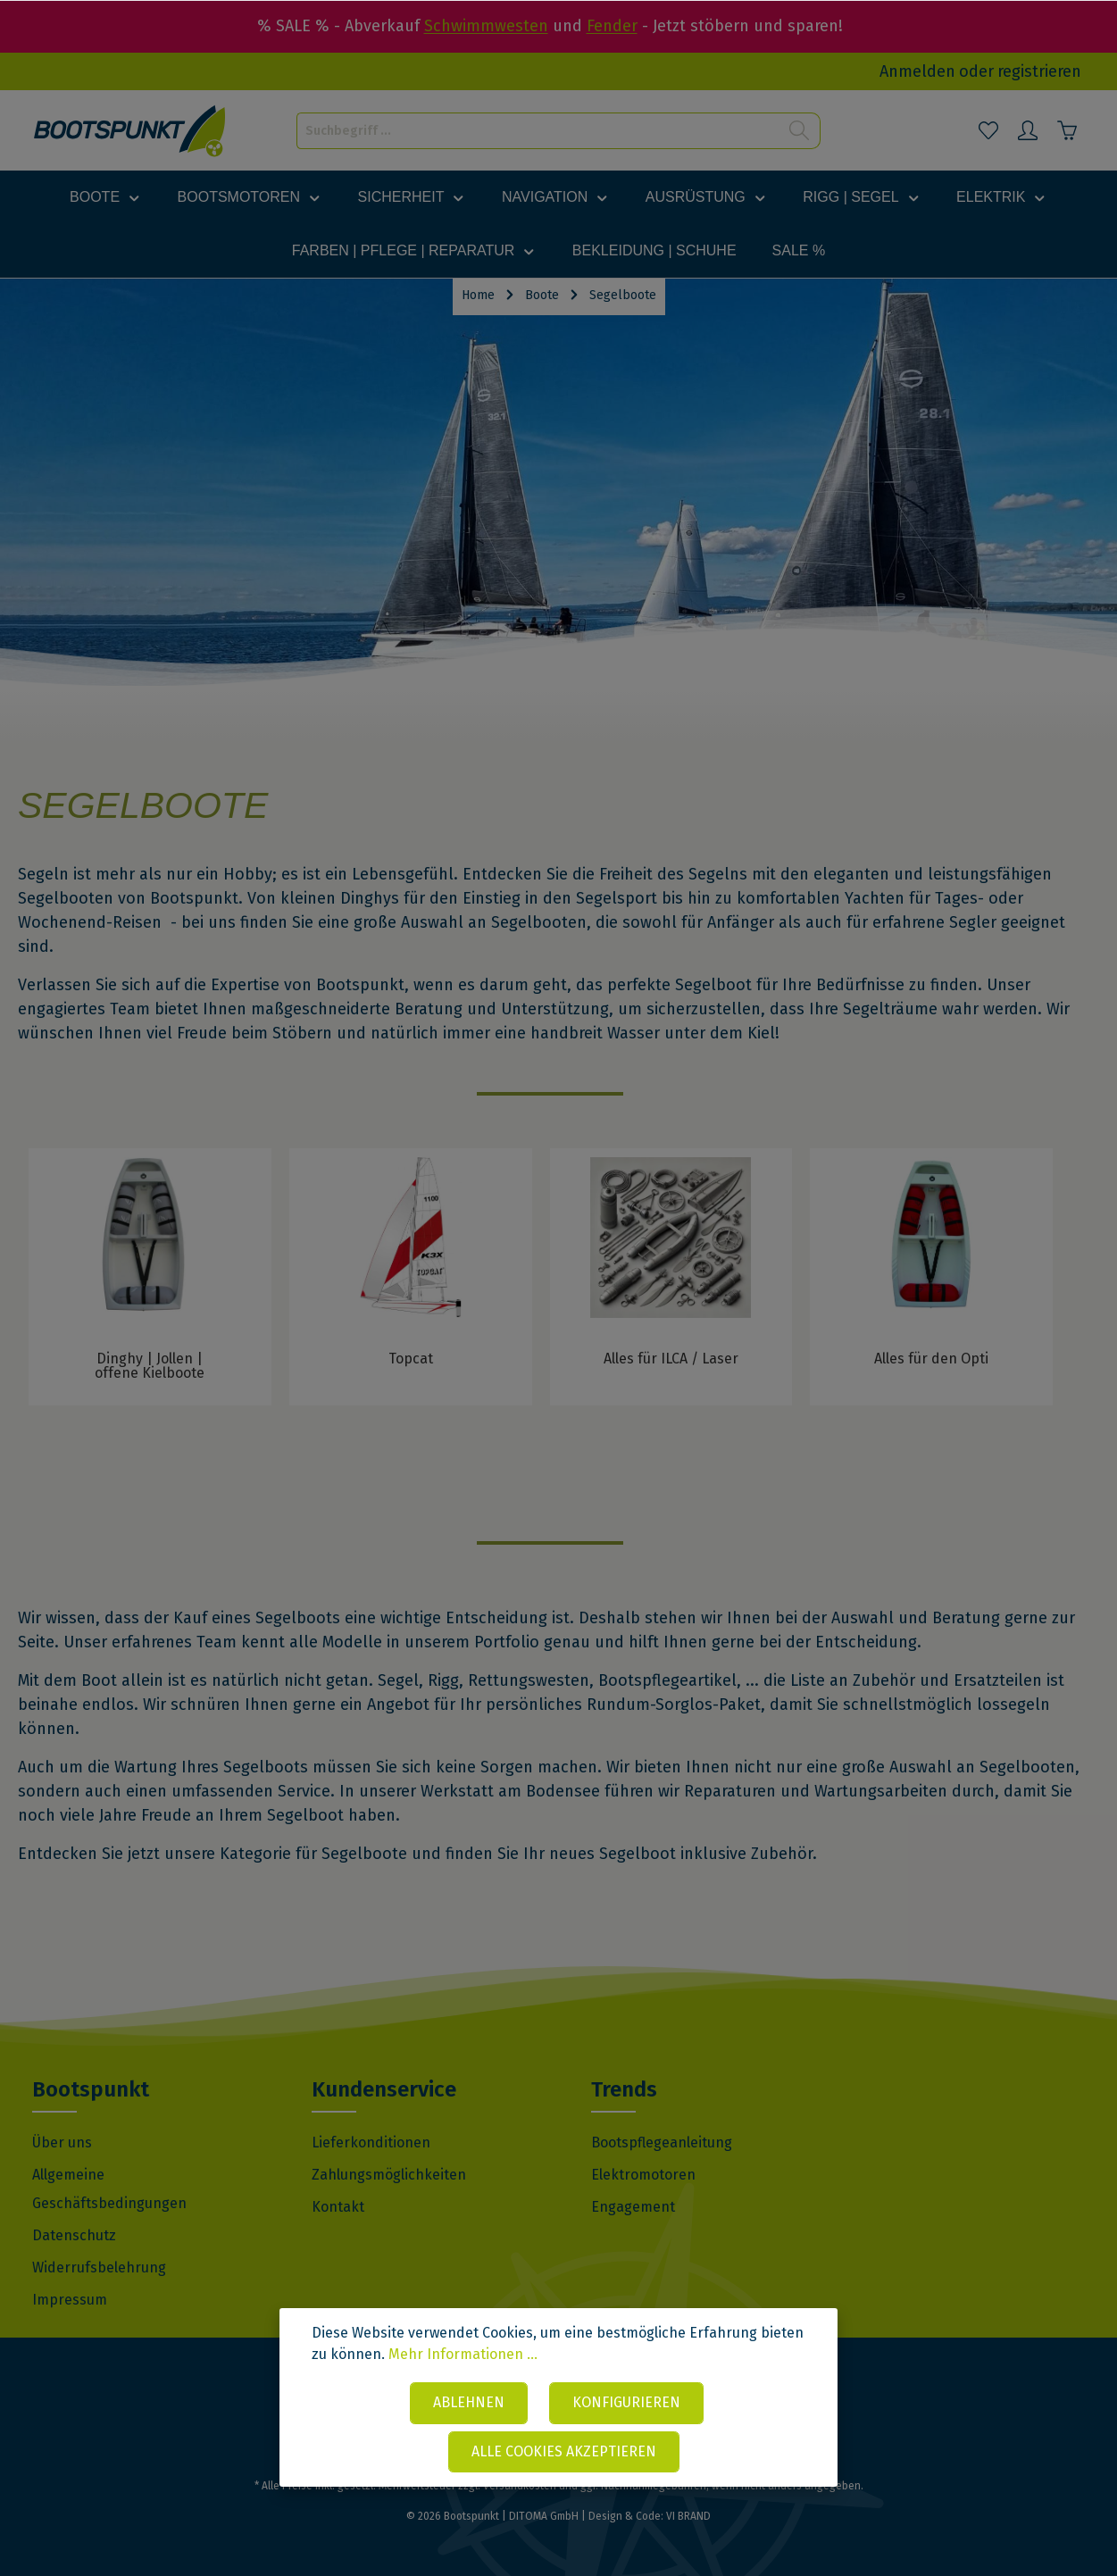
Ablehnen (468, 2402)
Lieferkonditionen (371, 2142)
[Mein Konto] (1028, 130)
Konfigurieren (626, 2402)
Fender (612, 26)
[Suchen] (800, 131)
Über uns (62, 2142)
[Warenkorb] (1067, 130)
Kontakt (338, 2206)
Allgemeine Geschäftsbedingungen (109, 2189)
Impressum (69, 2299)
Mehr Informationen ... (463, 2354)
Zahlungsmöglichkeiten (389, 2174)
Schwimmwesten (486, 26)
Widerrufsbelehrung (99, 2267)
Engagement (633, 2206)
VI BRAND (688, 2516)
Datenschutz (74, 2235)
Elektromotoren (643, 2174)
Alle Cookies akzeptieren (563, 2451)
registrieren (1039, 71)
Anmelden (917, 71)
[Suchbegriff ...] (538, 131)
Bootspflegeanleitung (661, 2142)
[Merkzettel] (988, 130)
